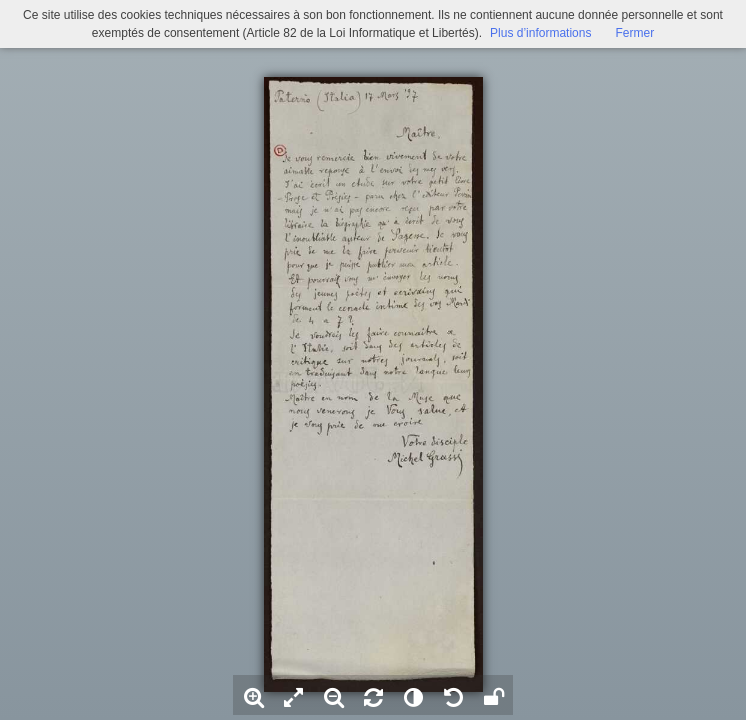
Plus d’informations (540, 33)
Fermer (634, 33)
